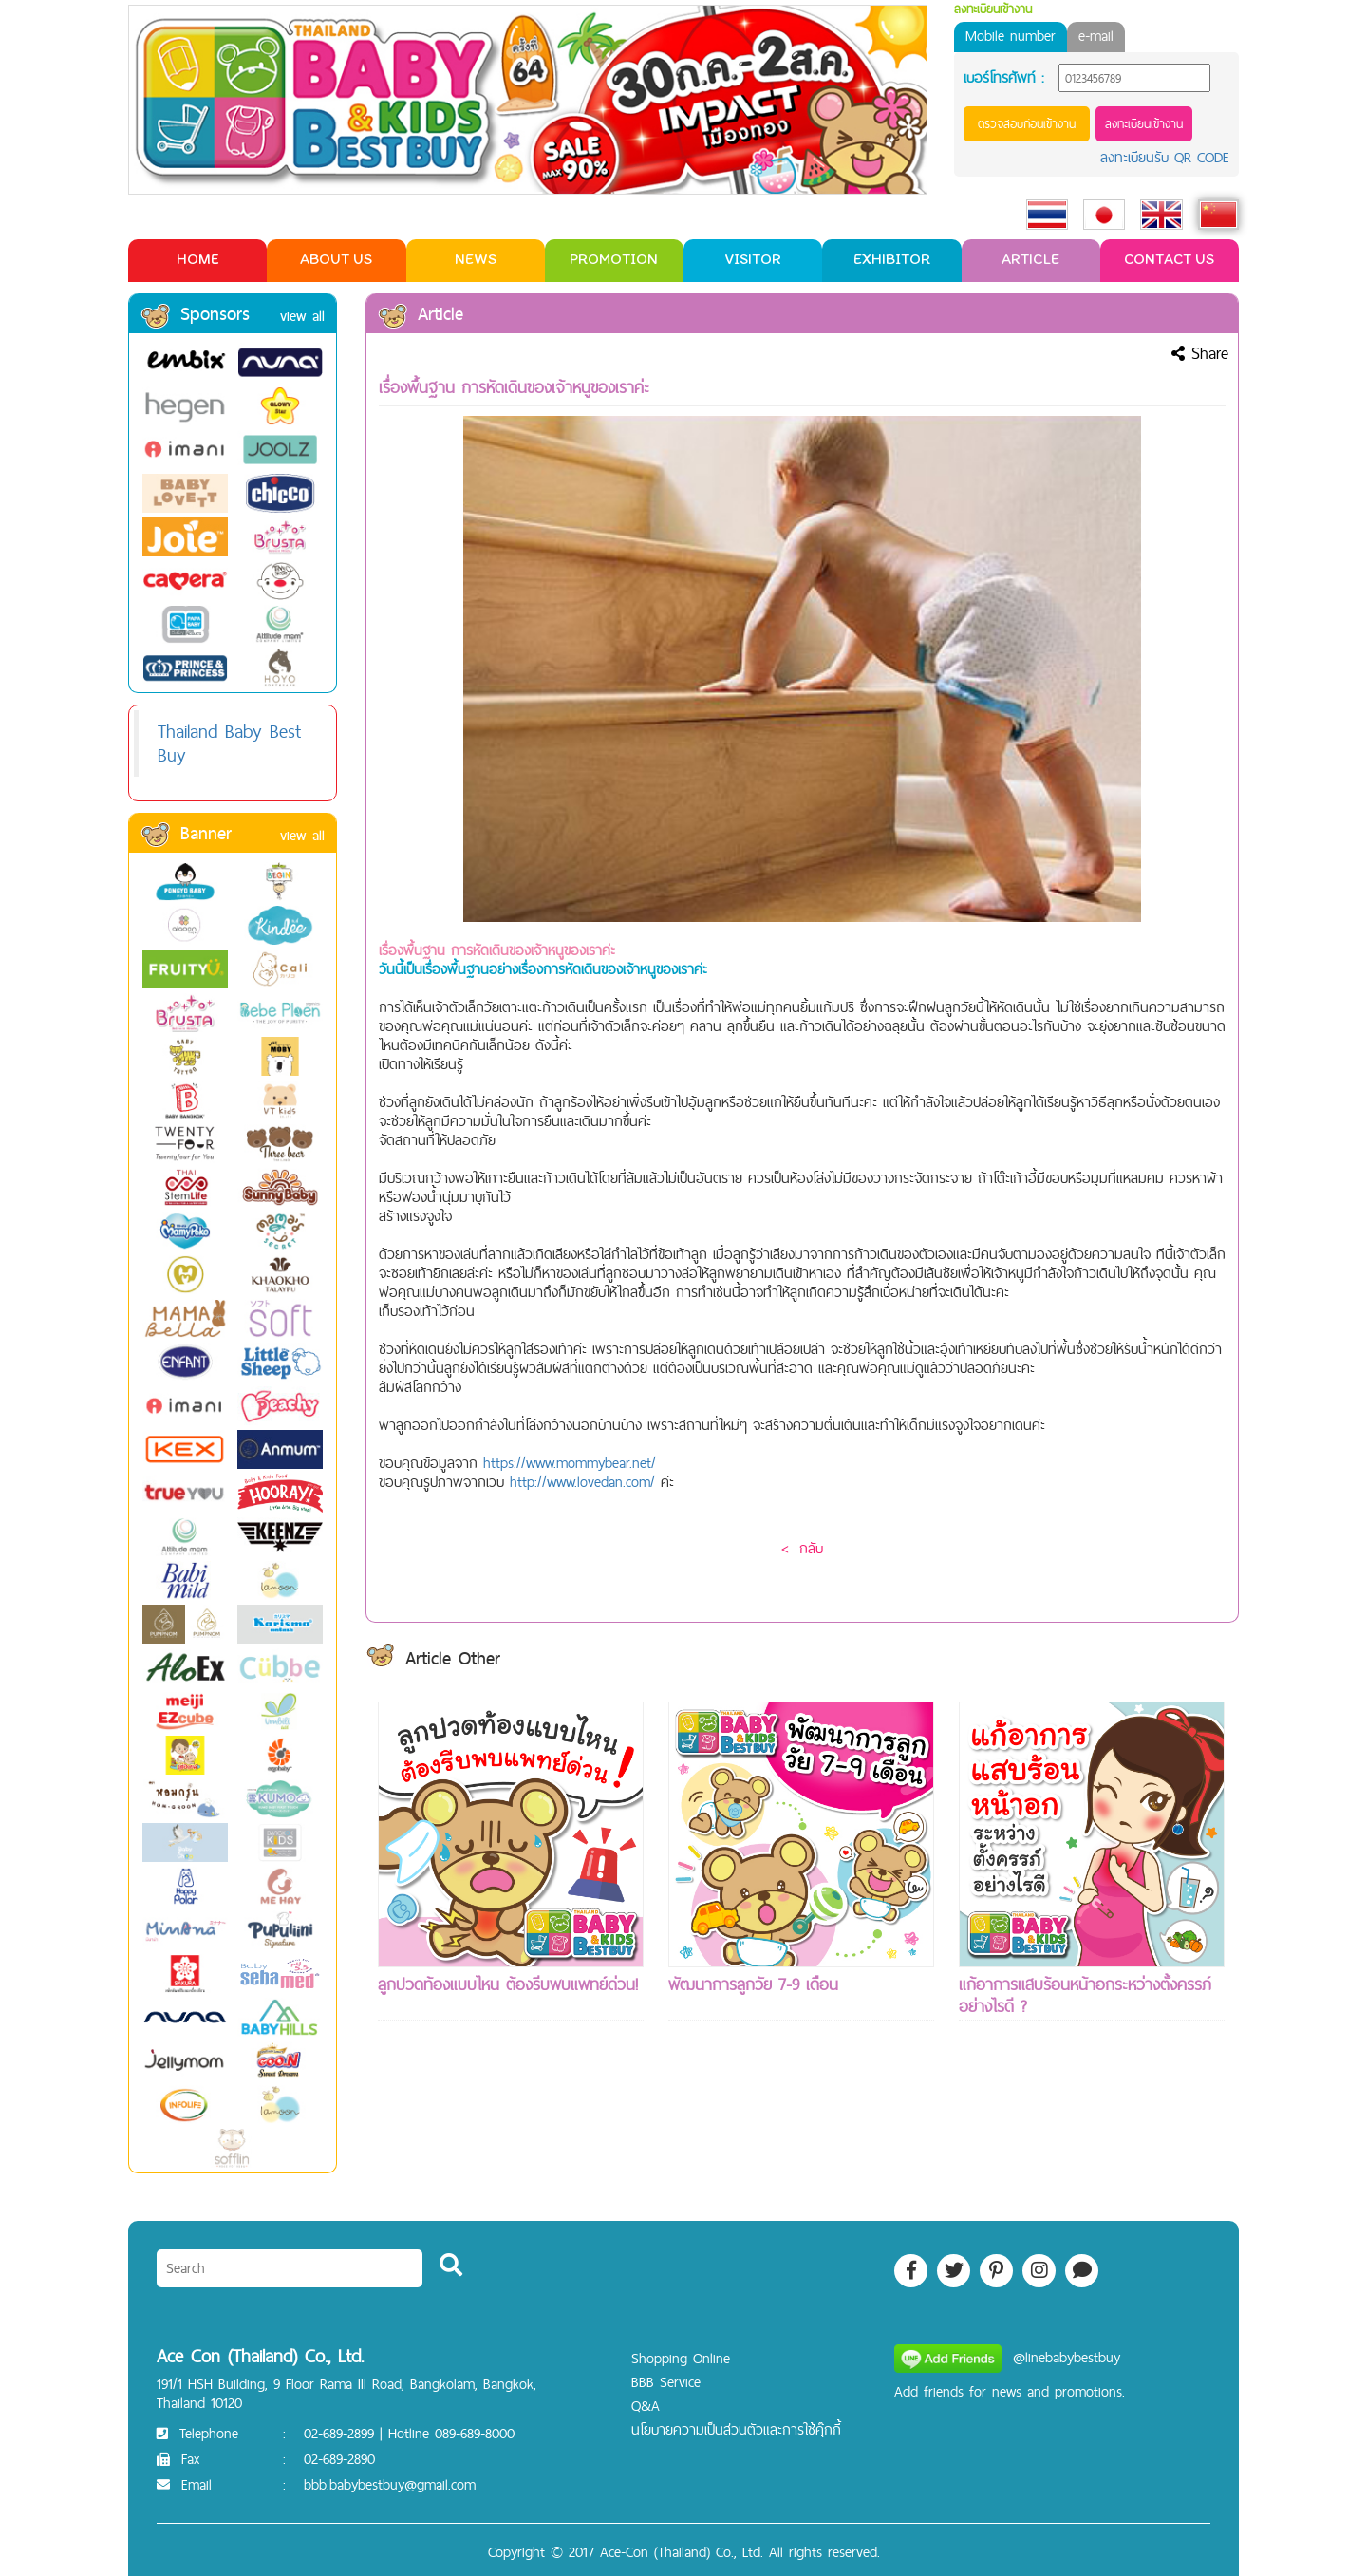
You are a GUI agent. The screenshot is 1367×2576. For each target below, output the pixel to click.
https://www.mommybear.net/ (569, 1463)
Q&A (645, 2405)
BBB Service (666, 2382)
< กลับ (802, 1548)
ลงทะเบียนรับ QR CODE (1164, 157)
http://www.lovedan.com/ (585, 1482)
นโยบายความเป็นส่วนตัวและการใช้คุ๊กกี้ (736, 2429)
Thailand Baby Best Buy (229, 743)
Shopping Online (680, 2358)
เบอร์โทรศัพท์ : (1004, 77)
